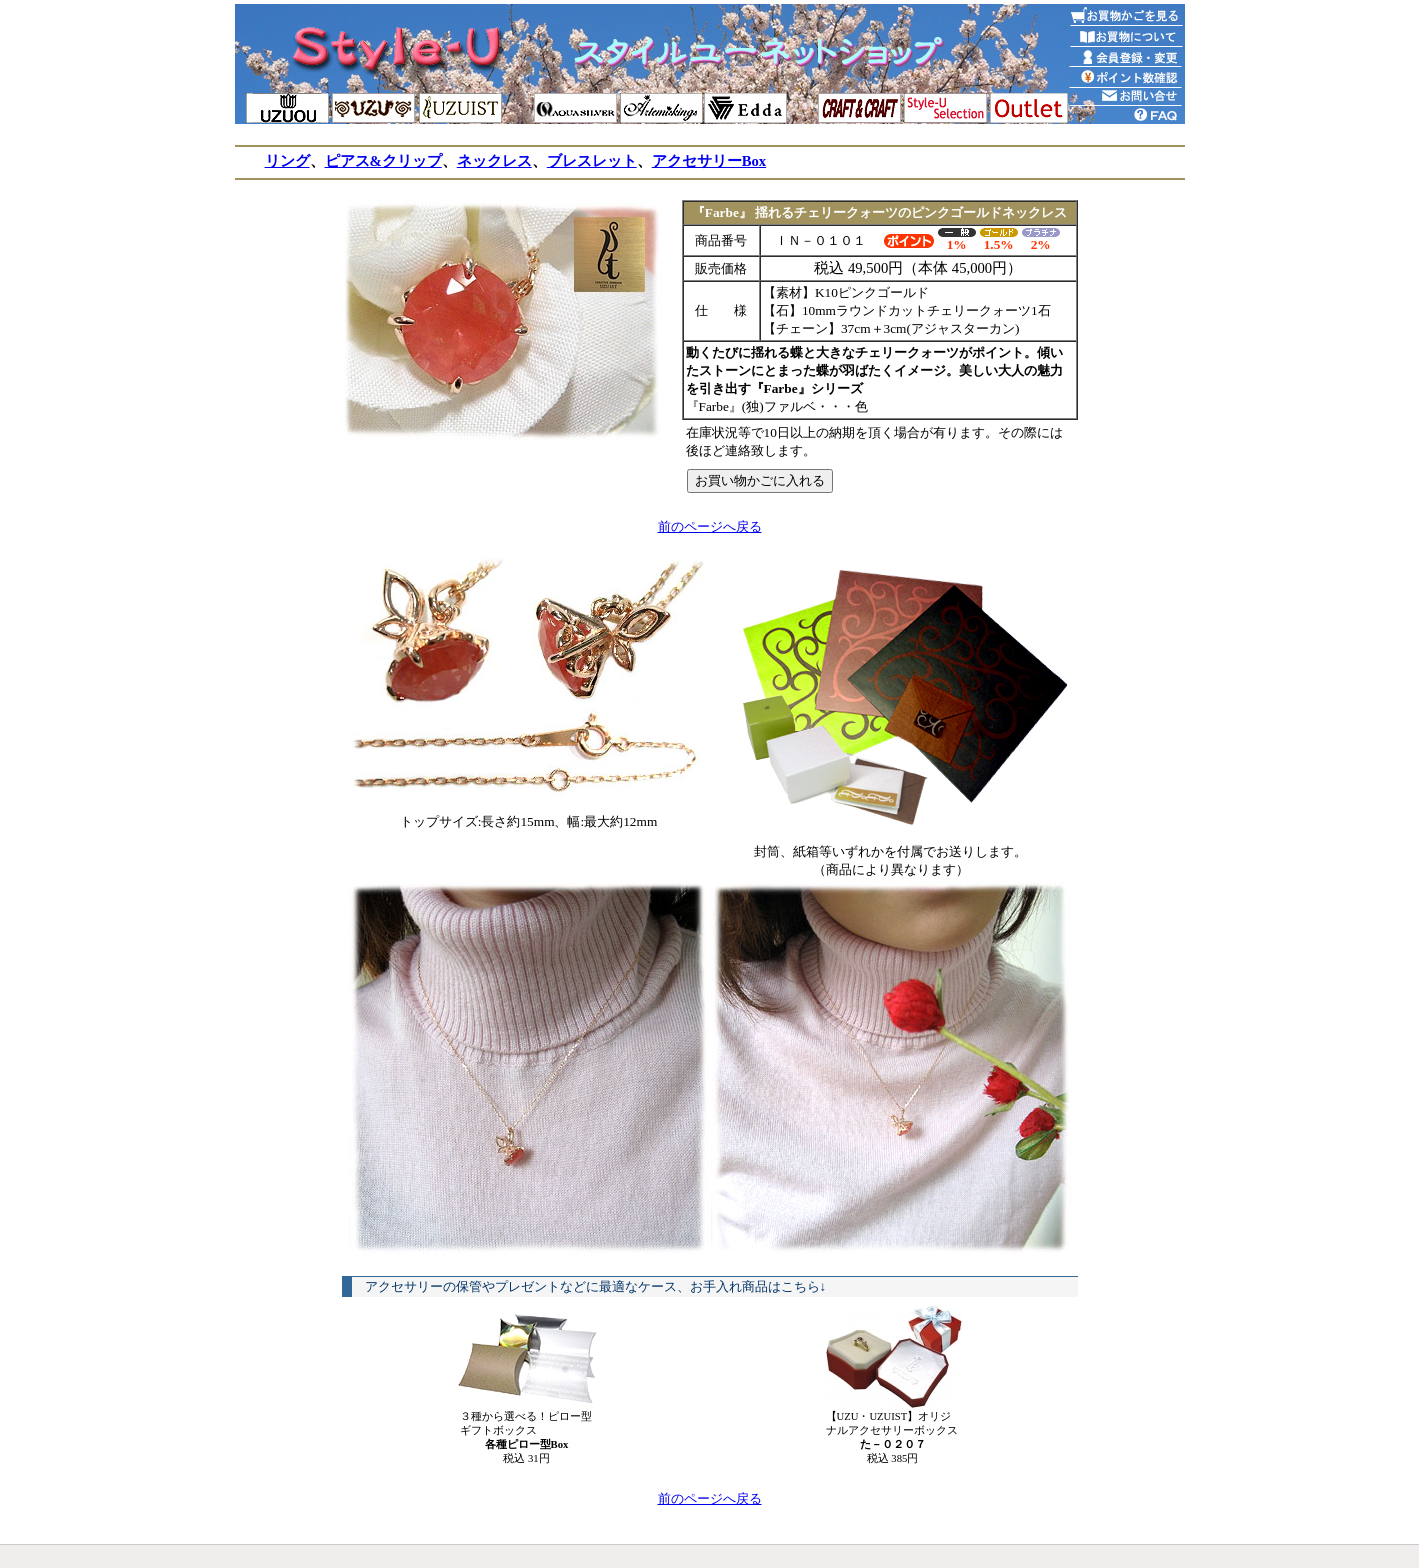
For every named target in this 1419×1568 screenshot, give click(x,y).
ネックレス (494, 161)
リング (287, 161)
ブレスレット (592, 161)
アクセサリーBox (709, 161)
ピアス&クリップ (383, 161)
